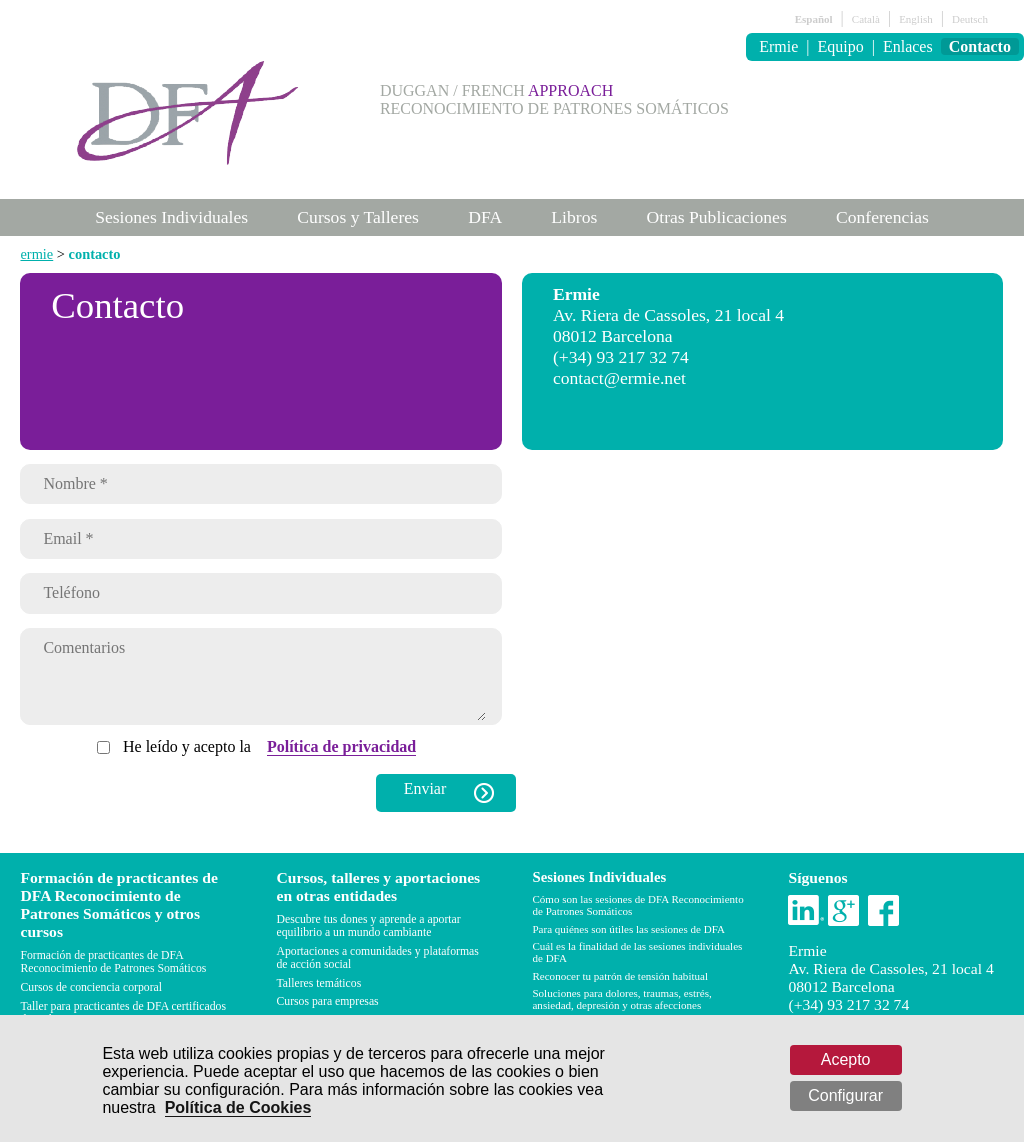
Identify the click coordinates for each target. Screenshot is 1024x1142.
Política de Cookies (238, 1107)
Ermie (778, 46)
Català (866, 19)
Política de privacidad (341, 761)
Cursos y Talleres (358, 217)
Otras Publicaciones (717, 217)
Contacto (980, 46)
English (916, 19)
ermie (36, 254)
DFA (485, 217)
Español (814, 19)
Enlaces (908, 46)
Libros (574, 217)
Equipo (841, 46)
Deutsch (970, 19)
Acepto (846, 1059)
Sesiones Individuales (171, 217)
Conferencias (882, 217)
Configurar (845, 1095)
